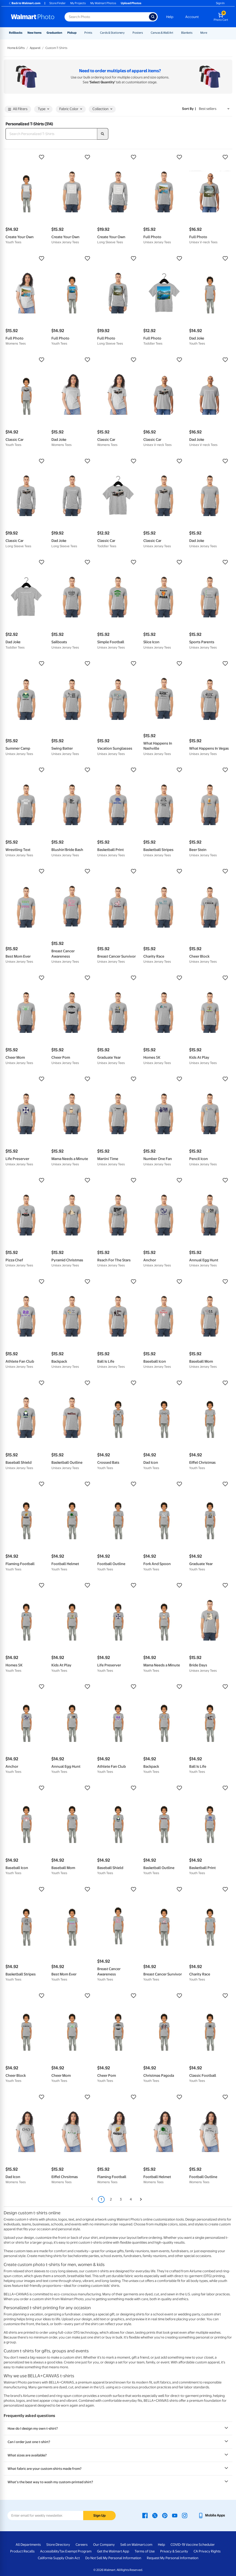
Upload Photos (131, 3)
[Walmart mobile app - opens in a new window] (211, 2515)
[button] (26, 157)
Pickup (72, 32)
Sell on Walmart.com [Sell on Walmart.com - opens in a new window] (136, 2545)
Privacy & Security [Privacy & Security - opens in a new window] (174, 2551)
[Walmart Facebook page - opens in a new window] (145, 2515)
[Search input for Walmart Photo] (107, 16)
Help (169, 17)
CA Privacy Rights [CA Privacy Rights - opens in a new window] (207, 2551)
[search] (102, 134)
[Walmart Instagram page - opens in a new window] (184, 2515)
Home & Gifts (16, 48)
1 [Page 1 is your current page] (101, 2199)
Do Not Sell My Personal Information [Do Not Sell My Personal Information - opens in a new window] (113, 2558)
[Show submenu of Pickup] (78, 32)
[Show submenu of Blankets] (194, 32)
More (203, 32)
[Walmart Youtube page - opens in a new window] (174, 2515)
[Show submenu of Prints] (94, 32)
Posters (138, 32)
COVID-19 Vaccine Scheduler (193, 2545)
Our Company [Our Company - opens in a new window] (104, 2545)
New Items (34, 32)
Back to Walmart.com (24, 3)
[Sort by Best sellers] (214, 109)
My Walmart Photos (103, 3)
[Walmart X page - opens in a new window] (155, 2515)
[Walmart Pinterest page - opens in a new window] (165, 2515)
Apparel (35, 48)
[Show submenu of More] (209, 32)
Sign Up (99, 2515)
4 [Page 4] (131, 2199)
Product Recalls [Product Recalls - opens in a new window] (22, 2551)
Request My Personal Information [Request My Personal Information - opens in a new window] (172, 2558)
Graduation (54, 32)
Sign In (220, 3)
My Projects (78, 3)
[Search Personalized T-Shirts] (51, 134)
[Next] (141, 2199)
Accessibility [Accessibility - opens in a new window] (49, 2551)
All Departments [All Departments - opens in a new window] (28, 2545)
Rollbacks (15, 32)
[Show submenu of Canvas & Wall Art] (175, 32)
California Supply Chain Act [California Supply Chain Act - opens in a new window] (59, 2558)
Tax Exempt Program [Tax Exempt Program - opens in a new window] (75, 2551)
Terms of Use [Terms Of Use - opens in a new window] (145, 2551)
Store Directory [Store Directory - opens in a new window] (58, 2545)
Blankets (186, 32)
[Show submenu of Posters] (145, 32)
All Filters (17, 109)
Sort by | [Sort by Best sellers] (189, 109)
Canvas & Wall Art (162, 32)
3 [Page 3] (121, 2199)
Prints (88, 32)
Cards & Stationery (112, 32)
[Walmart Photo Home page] (33, 17)
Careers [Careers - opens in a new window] (82, 2545)
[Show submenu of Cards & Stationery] (126, 32)
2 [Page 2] (111, 2199)
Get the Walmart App (113, 2551)
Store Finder (57, 3)
